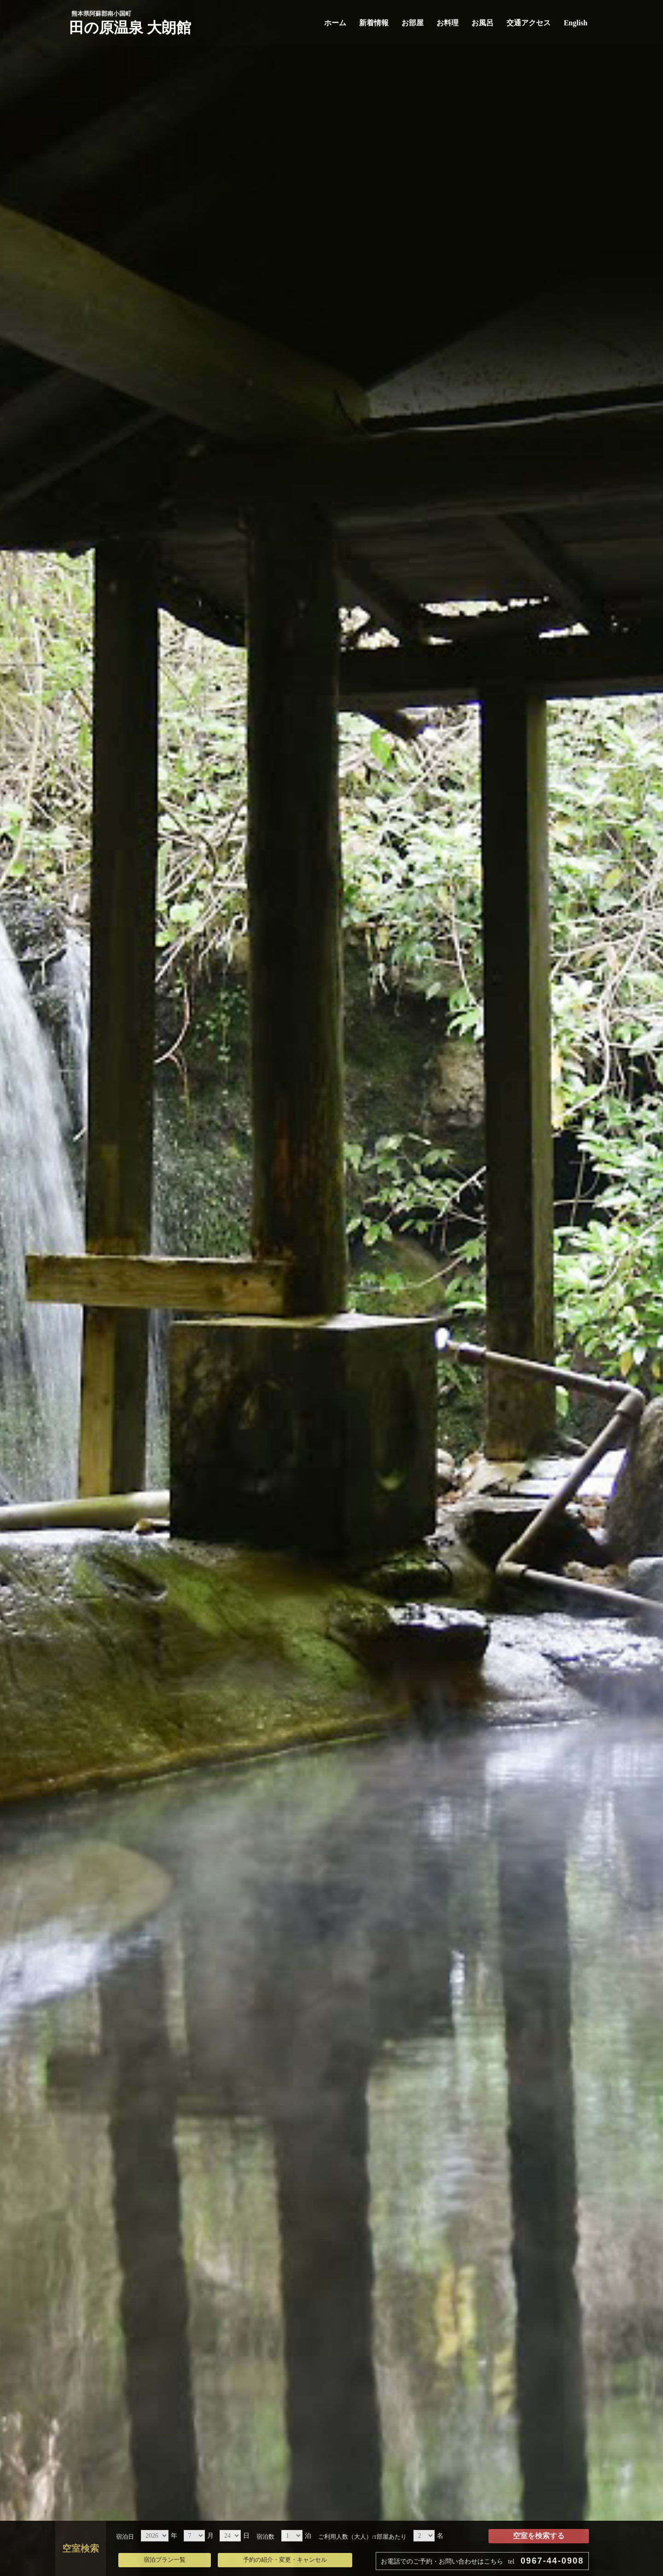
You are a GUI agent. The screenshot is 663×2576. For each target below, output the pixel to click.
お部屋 (412, 23)
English (575, 23)
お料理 (447, 23)
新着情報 (374, 23)
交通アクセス (528, 23)
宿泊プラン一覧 (165, 2560)
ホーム (335, 23)
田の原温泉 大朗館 (130, 27)
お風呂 (482, 23)
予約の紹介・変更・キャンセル (285, 2560)
